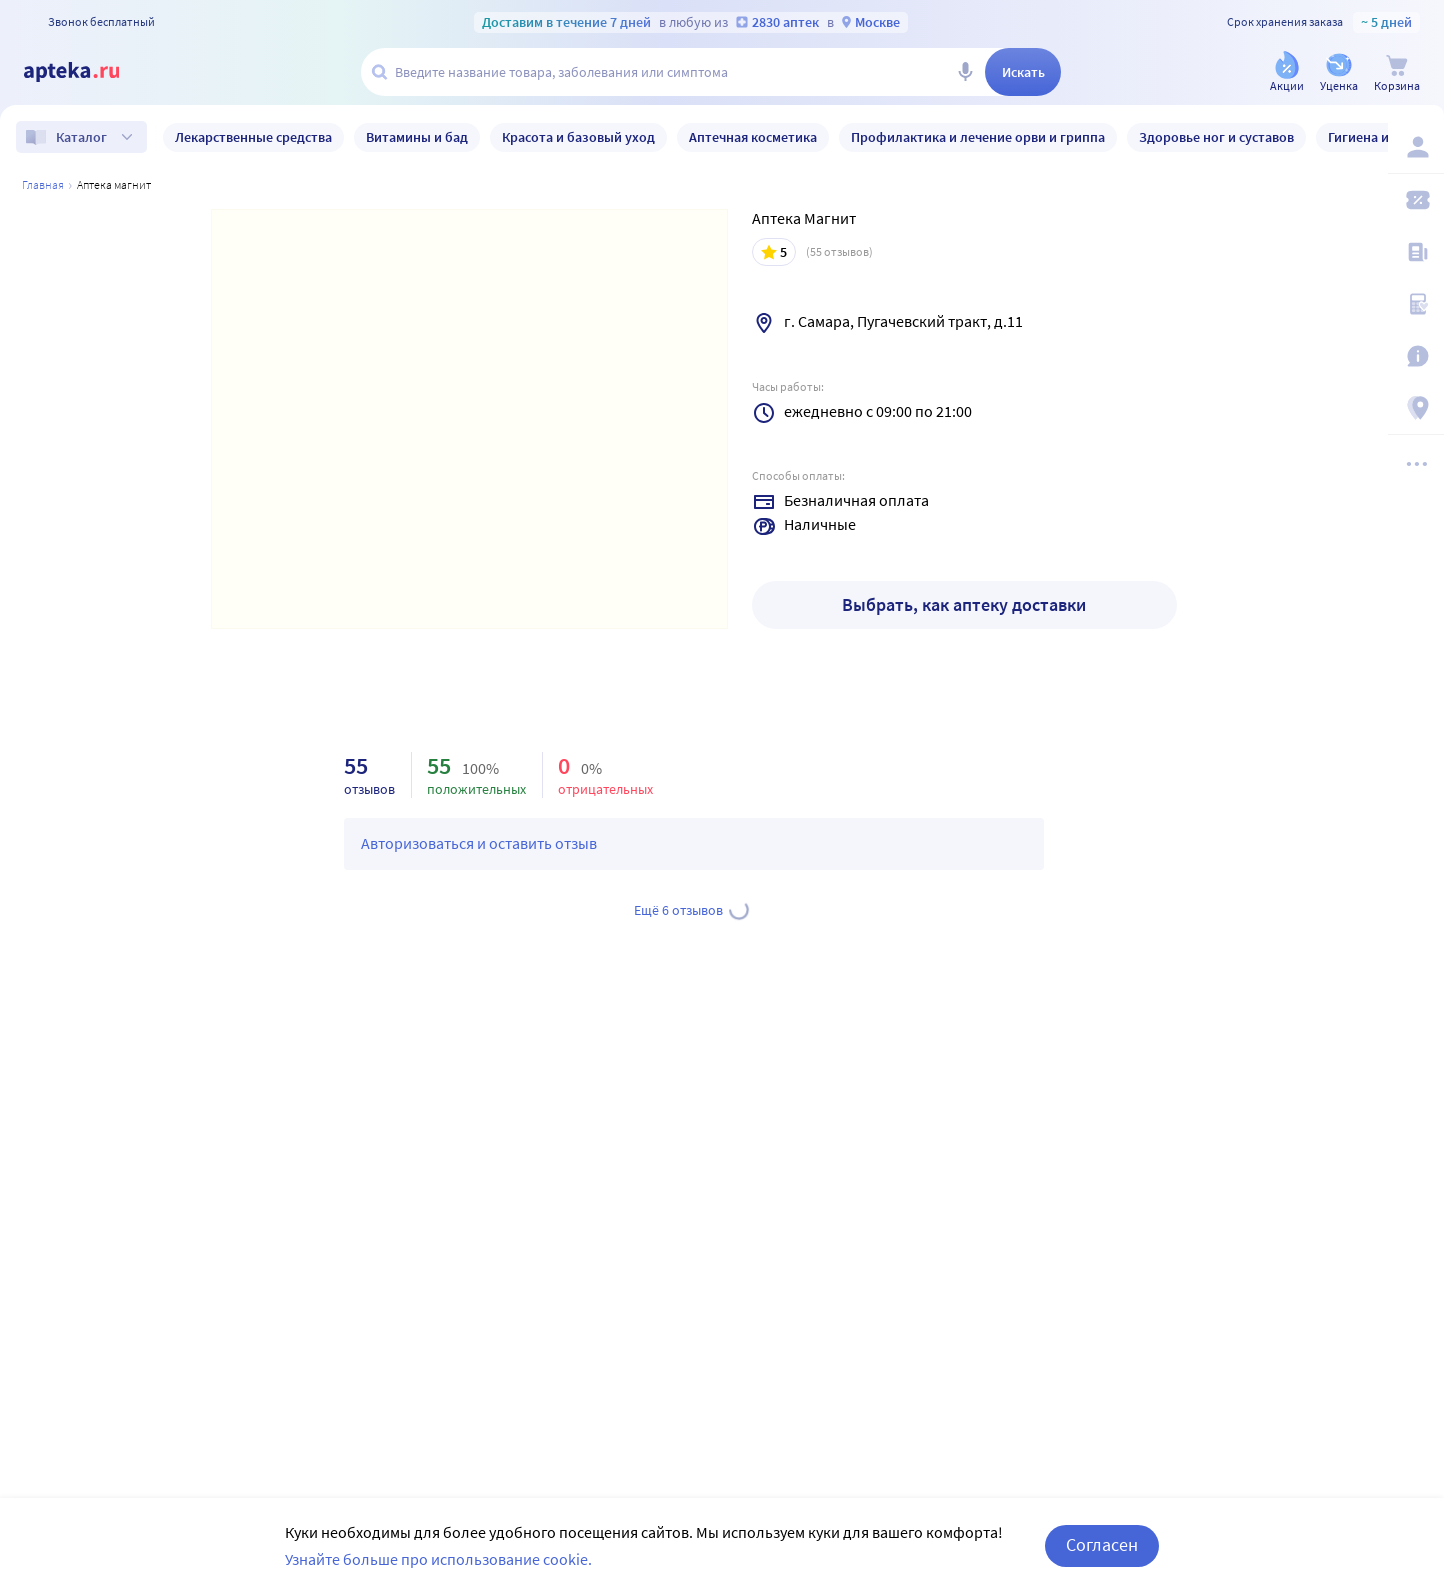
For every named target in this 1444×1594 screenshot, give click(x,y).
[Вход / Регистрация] (1416, 147)
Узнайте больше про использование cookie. (438, 1559)
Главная (43, 184)
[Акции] (1287, 73)
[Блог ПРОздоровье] (1416, 252)
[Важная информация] (1416, 356)
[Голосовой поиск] (965, 72)
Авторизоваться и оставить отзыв (479, 843)
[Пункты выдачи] (1416, 408)
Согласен (1102, 1544)
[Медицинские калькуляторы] (1416, 304)
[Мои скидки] (1416, 200)
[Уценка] (1339, 73)
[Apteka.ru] (88, 72)
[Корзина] (1397, 73)
